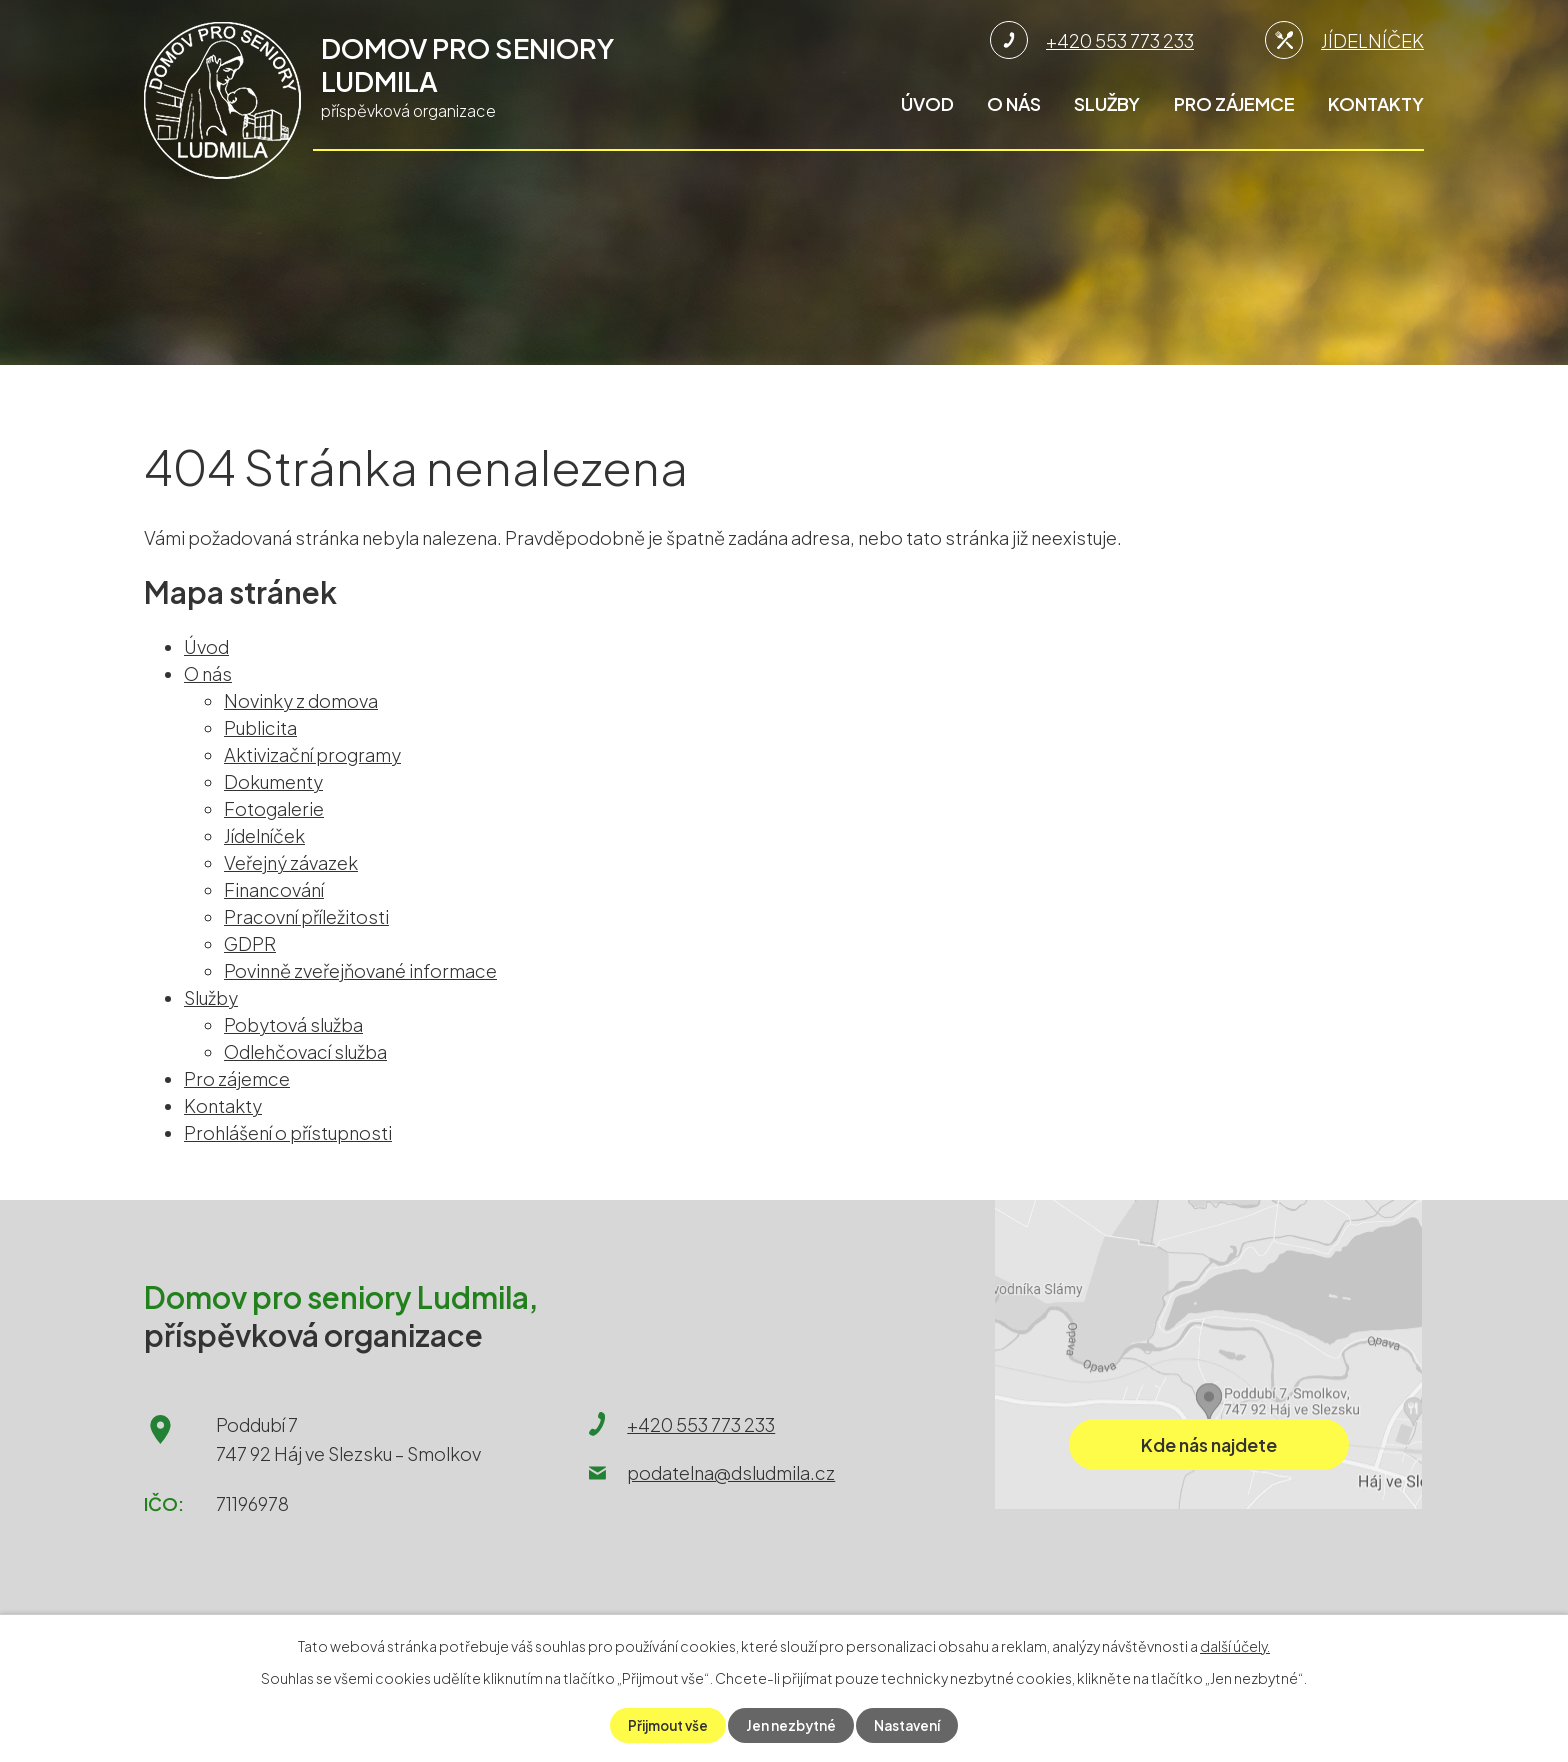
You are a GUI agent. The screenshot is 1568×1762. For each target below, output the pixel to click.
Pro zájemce (1234, 103)
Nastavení (912, 1725)
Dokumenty (273, 781)
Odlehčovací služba (305, 1051)
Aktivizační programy (312, 754)
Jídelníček (264, 835)
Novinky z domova (301, 700)
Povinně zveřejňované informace (360, 970)
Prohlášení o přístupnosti (288, 1132)
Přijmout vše (664, 1725)
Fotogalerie (274, 808)
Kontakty (1376, 103)
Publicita (260, 727)
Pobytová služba (293, 1024)
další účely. (1235, 1645)
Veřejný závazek (291, 862)
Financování (274, 889)
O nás (1014, 103)
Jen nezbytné (792, 1725)
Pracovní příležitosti (306, 916)
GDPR (250, 943)
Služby (1107, 103)
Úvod (927, 103)
